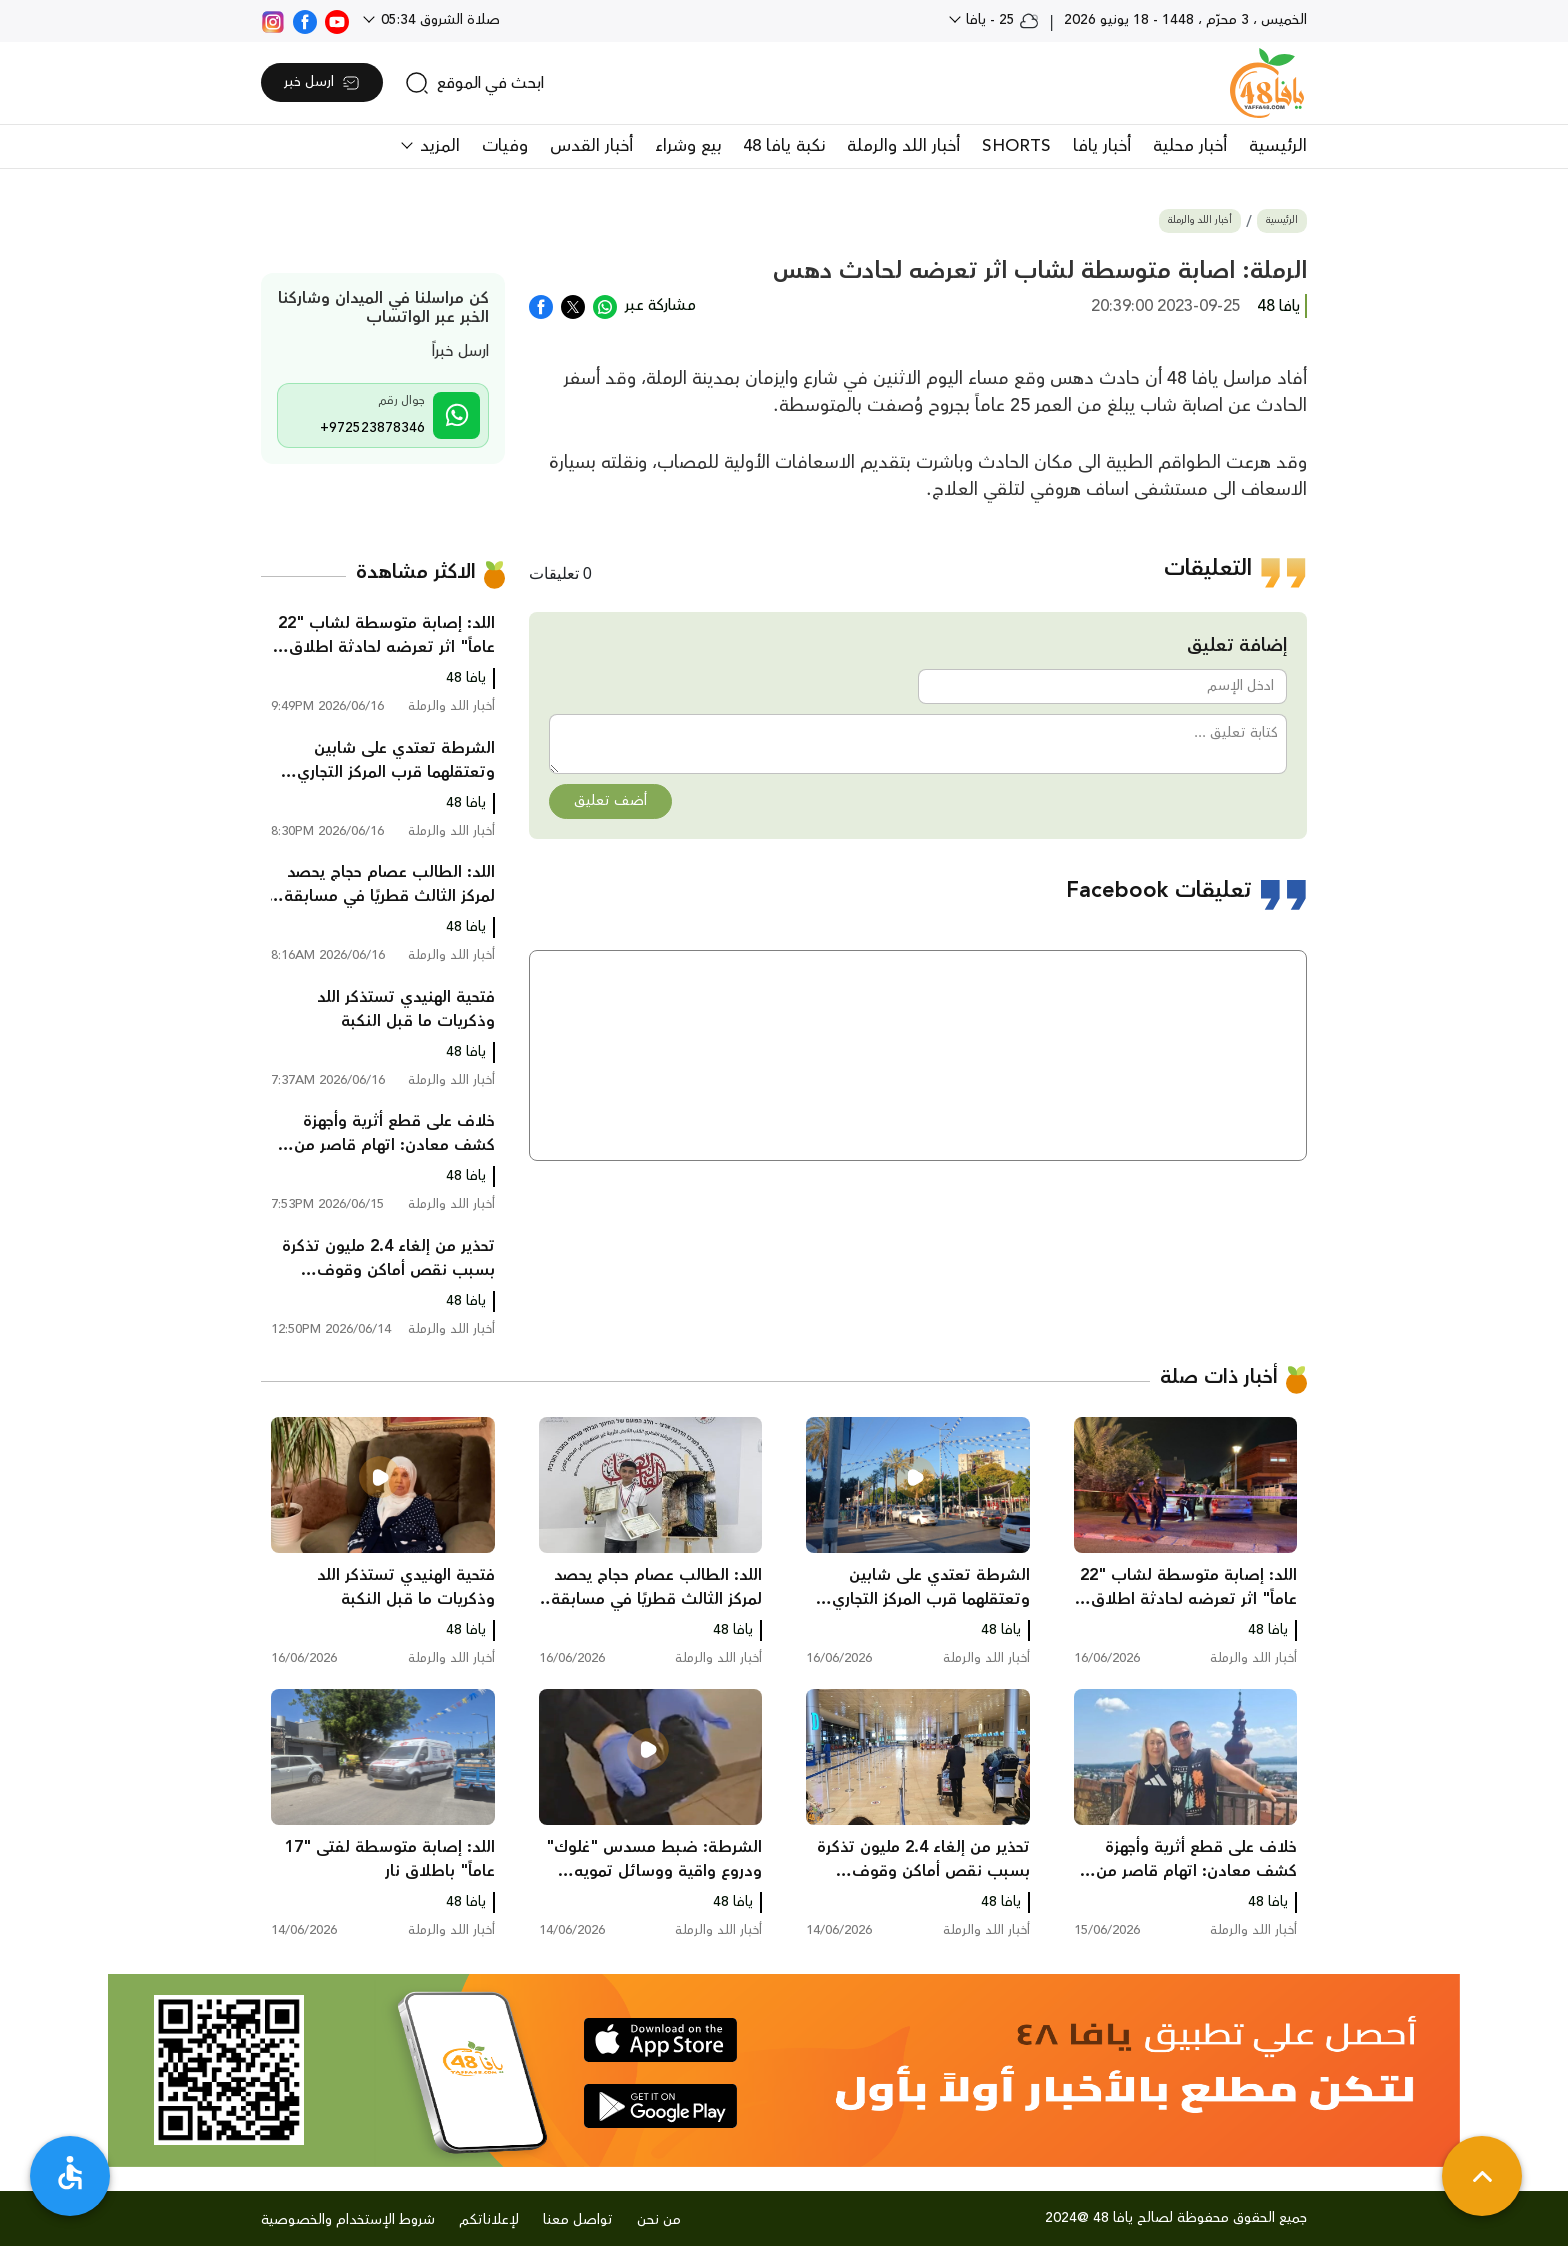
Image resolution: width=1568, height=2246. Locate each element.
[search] (474, 83)
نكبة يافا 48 (784, 146)
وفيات (505, 146)
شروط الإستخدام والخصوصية (348, 2220)
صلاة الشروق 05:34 (438, 20)
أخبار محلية (1190, 146)
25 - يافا (1000, 20)
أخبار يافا (1102, 146)
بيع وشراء (688, 146)
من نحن (659, 2220)
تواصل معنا (578, 2220)
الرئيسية (1278, 146)
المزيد (437, 146)
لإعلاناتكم (489, 2220)
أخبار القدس (591, 146)
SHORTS (1016, 146)
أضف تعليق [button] (610, 801)
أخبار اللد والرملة (903, 146)
